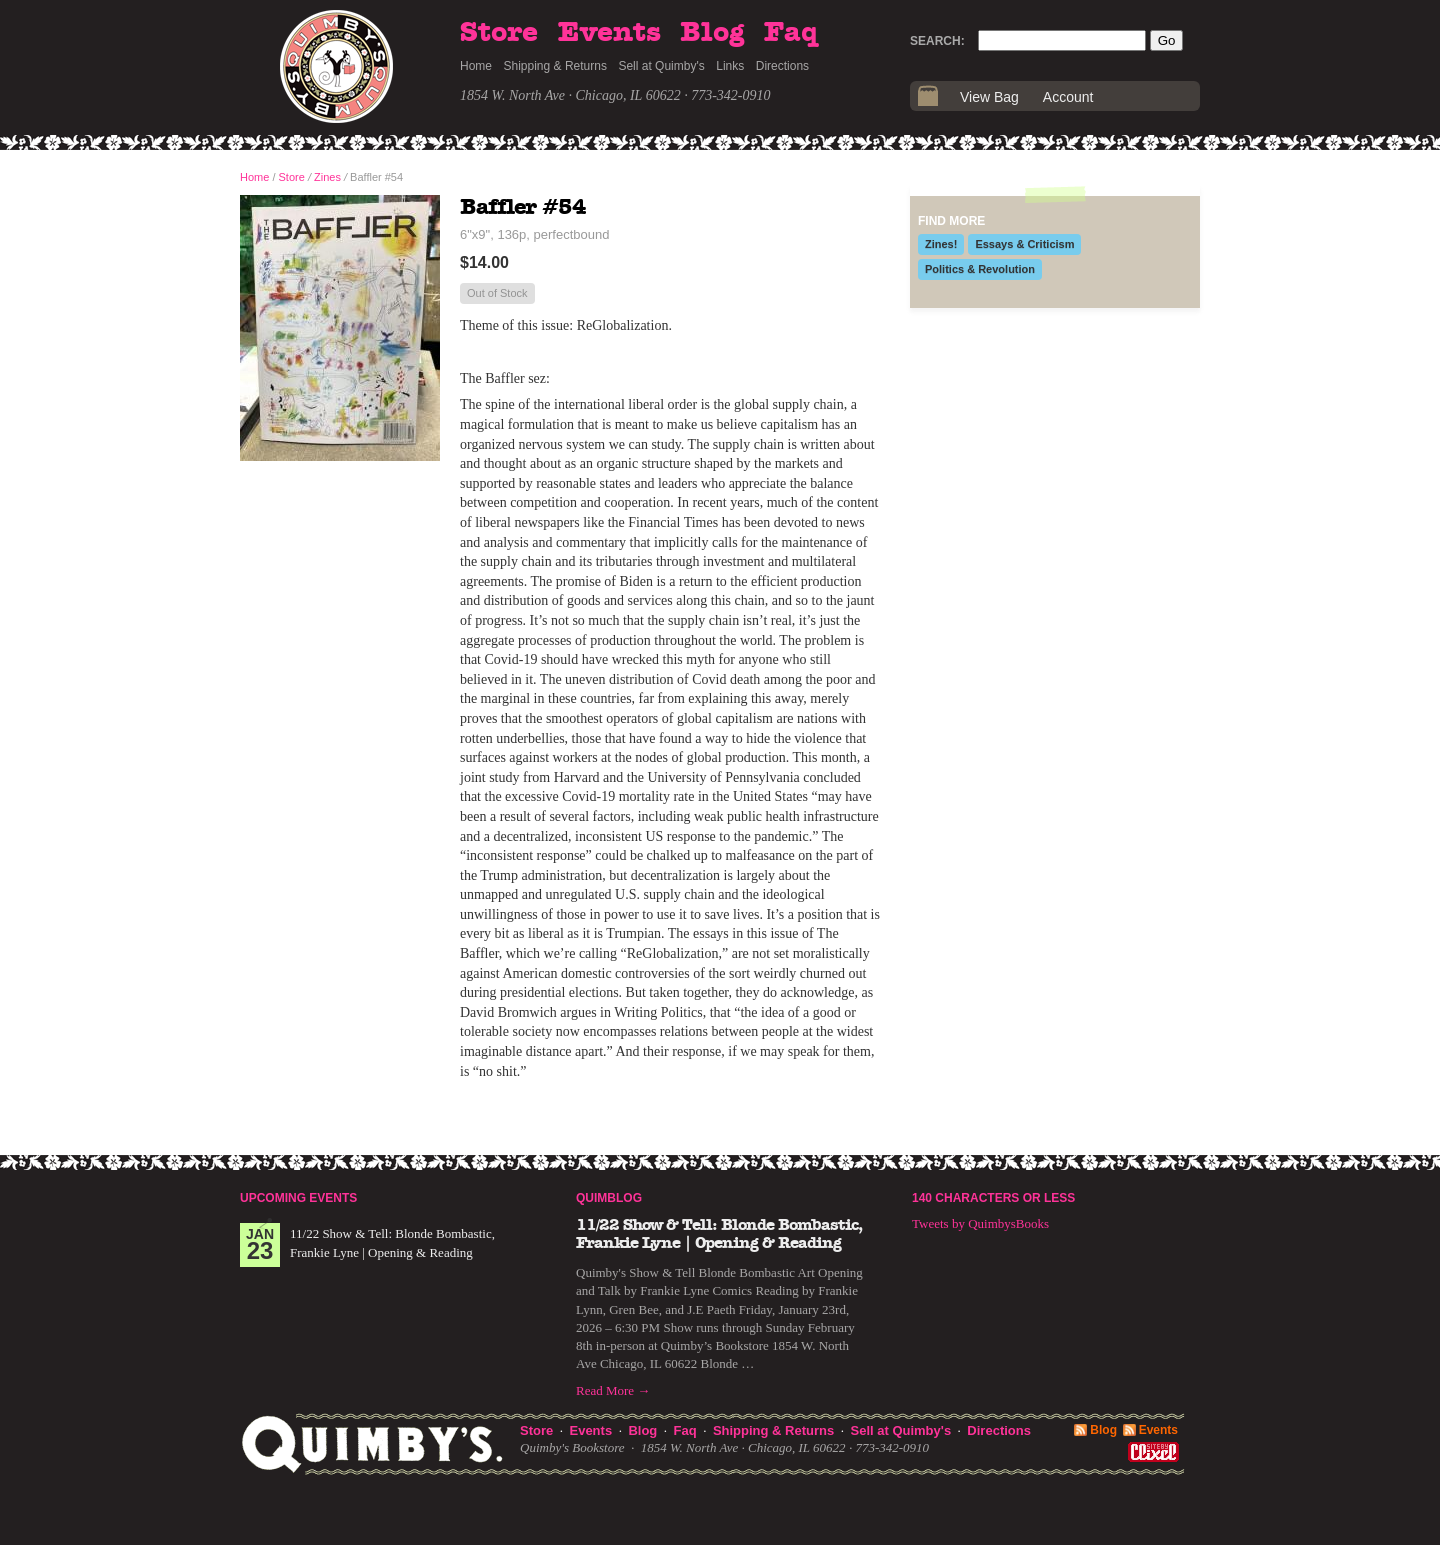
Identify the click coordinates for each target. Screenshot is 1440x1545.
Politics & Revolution (980, 269)
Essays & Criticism (1024, 244)
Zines (327, 177)
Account (1068, 97)
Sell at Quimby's (661, 66)
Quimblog (609, 1198)
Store (499, 33)
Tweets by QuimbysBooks (980, 1223)
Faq (791, 33)
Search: (937, 41)
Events (609, 33)
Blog (712, 33)
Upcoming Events (298, 1198)
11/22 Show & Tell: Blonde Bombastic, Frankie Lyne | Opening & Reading (719, 1234)
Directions (782, 66)
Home (476, 66)
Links (730, 66)
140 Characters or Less (993, 1198)
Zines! (941, 244)
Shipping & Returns (555, 66)
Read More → (613, 1390)
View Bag (989, 97)
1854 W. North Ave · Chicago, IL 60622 (570, 95)
